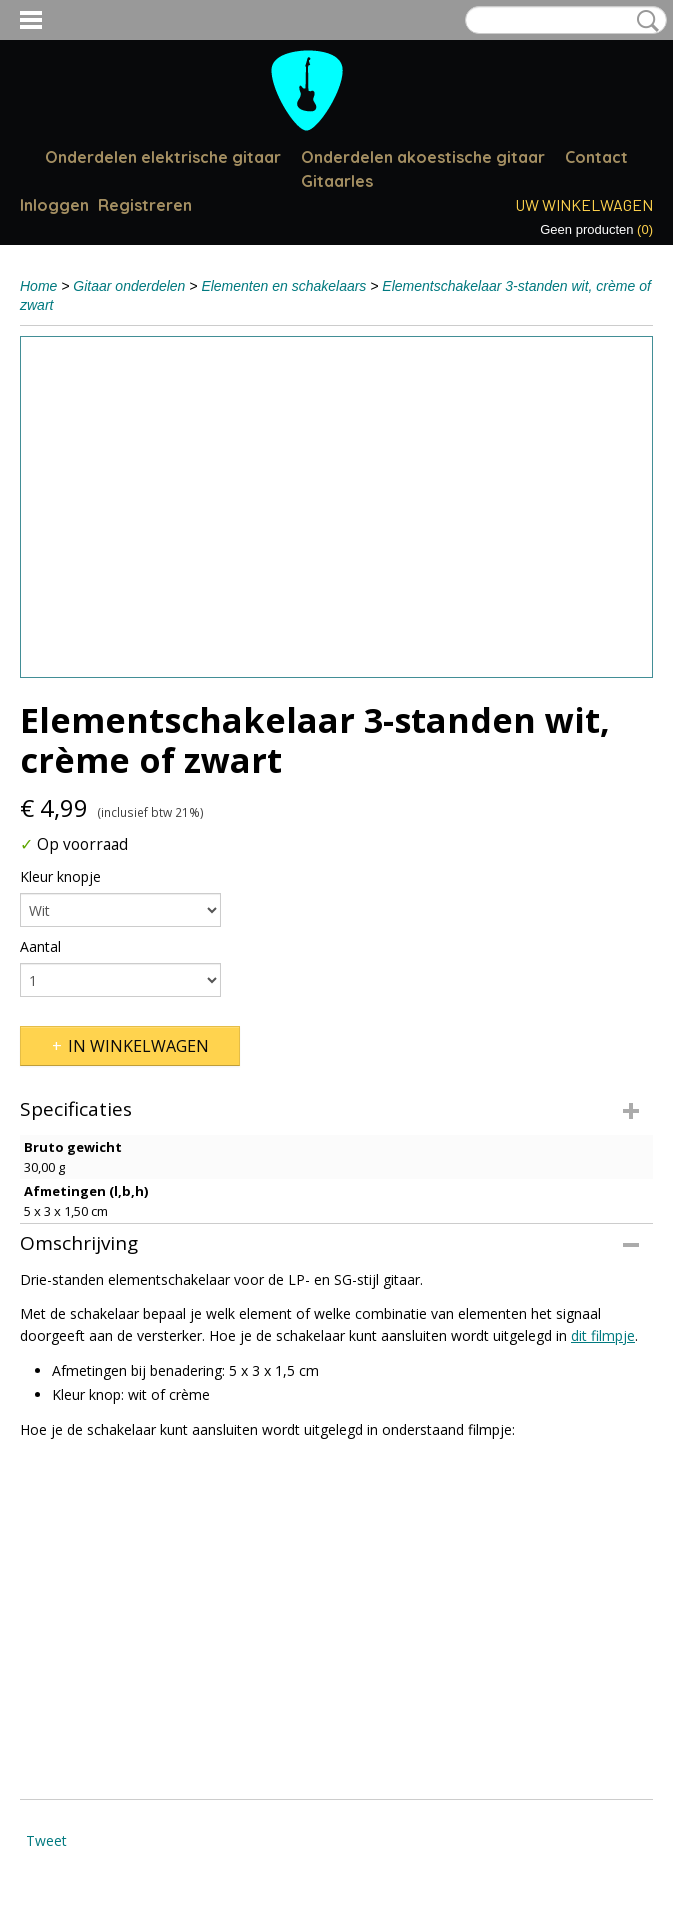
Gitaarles (337, 181)
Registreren (145, 205)
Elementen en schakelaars (283, 286)
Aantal (40, 946)
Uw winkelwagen (584, 204)
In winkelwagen (138, 1046)
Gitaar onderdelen (129, 286)
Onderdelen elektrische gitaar (163, 157)
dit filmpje (603, 1335)
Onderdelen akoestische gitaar (423, 157)
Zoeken (644, 21)
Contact (596, 157)
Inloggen (54, 205)
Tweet (46, 1840)
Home (38, 286)
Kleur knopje (60, 876)
